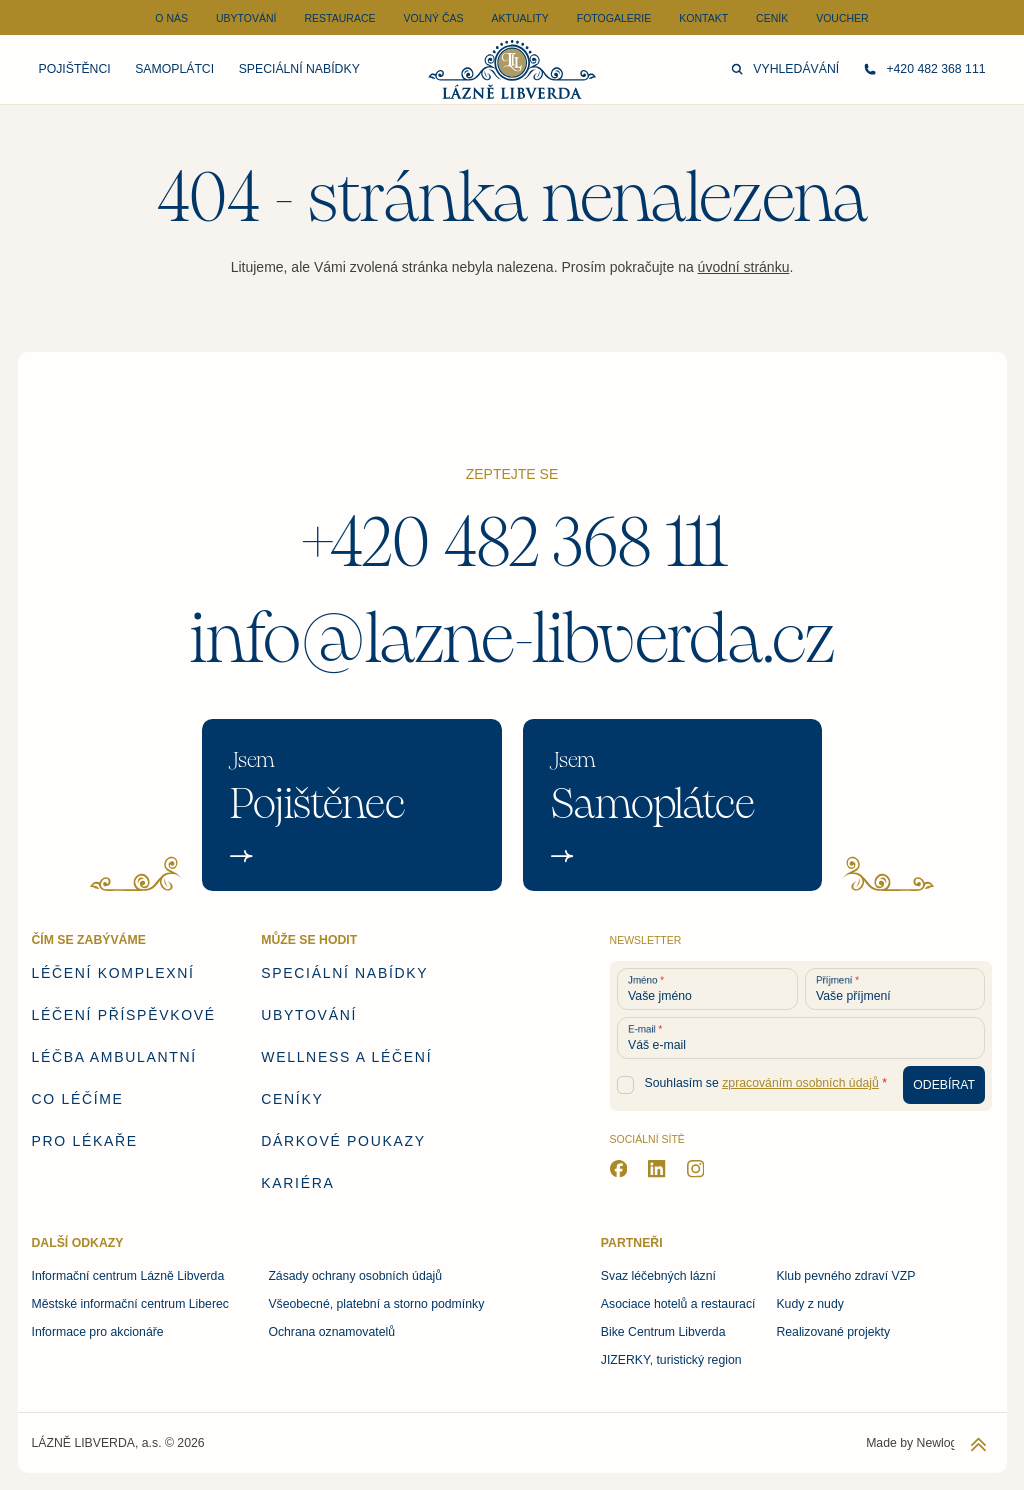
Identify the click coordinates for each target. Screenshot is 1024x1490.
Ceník (772, 18)
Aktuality (520, 18)
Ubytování (246, 18)
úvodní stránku (744, 267)
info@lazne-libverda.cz (512, 639)
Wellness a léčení (346, 1057)
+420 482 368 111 (512, 543)
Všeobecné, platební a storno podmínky (376, 1304)
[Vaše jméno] (707, 989)
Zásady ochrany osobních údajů (355, 1276)
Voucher (842, 18)
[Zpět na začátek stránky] (978, 1444)
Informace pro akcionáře (98, 1332)
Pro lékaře (85, 1141)
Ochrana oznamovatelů (331, 1332)
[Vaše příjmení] (895, 989)
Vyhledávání (785, 69)
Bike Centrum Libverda (663, 1332)
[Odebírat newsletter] (944, 1085)
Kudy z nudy (809, 1304)
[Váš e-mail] (801, 1038)
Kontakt (703, 18)
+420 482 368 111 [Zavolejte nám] (925, 69)
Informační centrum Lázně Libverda (128, 1276)
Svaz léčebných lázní (658, 1276)
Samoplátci (174, 69)
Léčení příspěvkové (124, 1015)
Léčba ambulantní (114, 1057)
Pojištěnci (75, 69)
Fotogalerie (614, 18)
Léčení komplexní (113, 973)
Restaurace (339, 18)
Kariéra (297, 1183)
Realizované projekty (833, 1332)
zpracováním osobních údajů (800, 1083)
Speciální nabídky (299, 69)
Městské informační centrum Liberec (130, 1304)
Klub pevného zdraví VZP (845, 1276)
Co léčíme (78, 1099)
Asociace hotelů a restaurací (678, 1304)
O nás (171, 18)
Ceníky (292, 1099)
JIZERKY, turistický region (671, 1360)
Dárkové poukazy (343, 1141)
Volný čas (433, 18)
